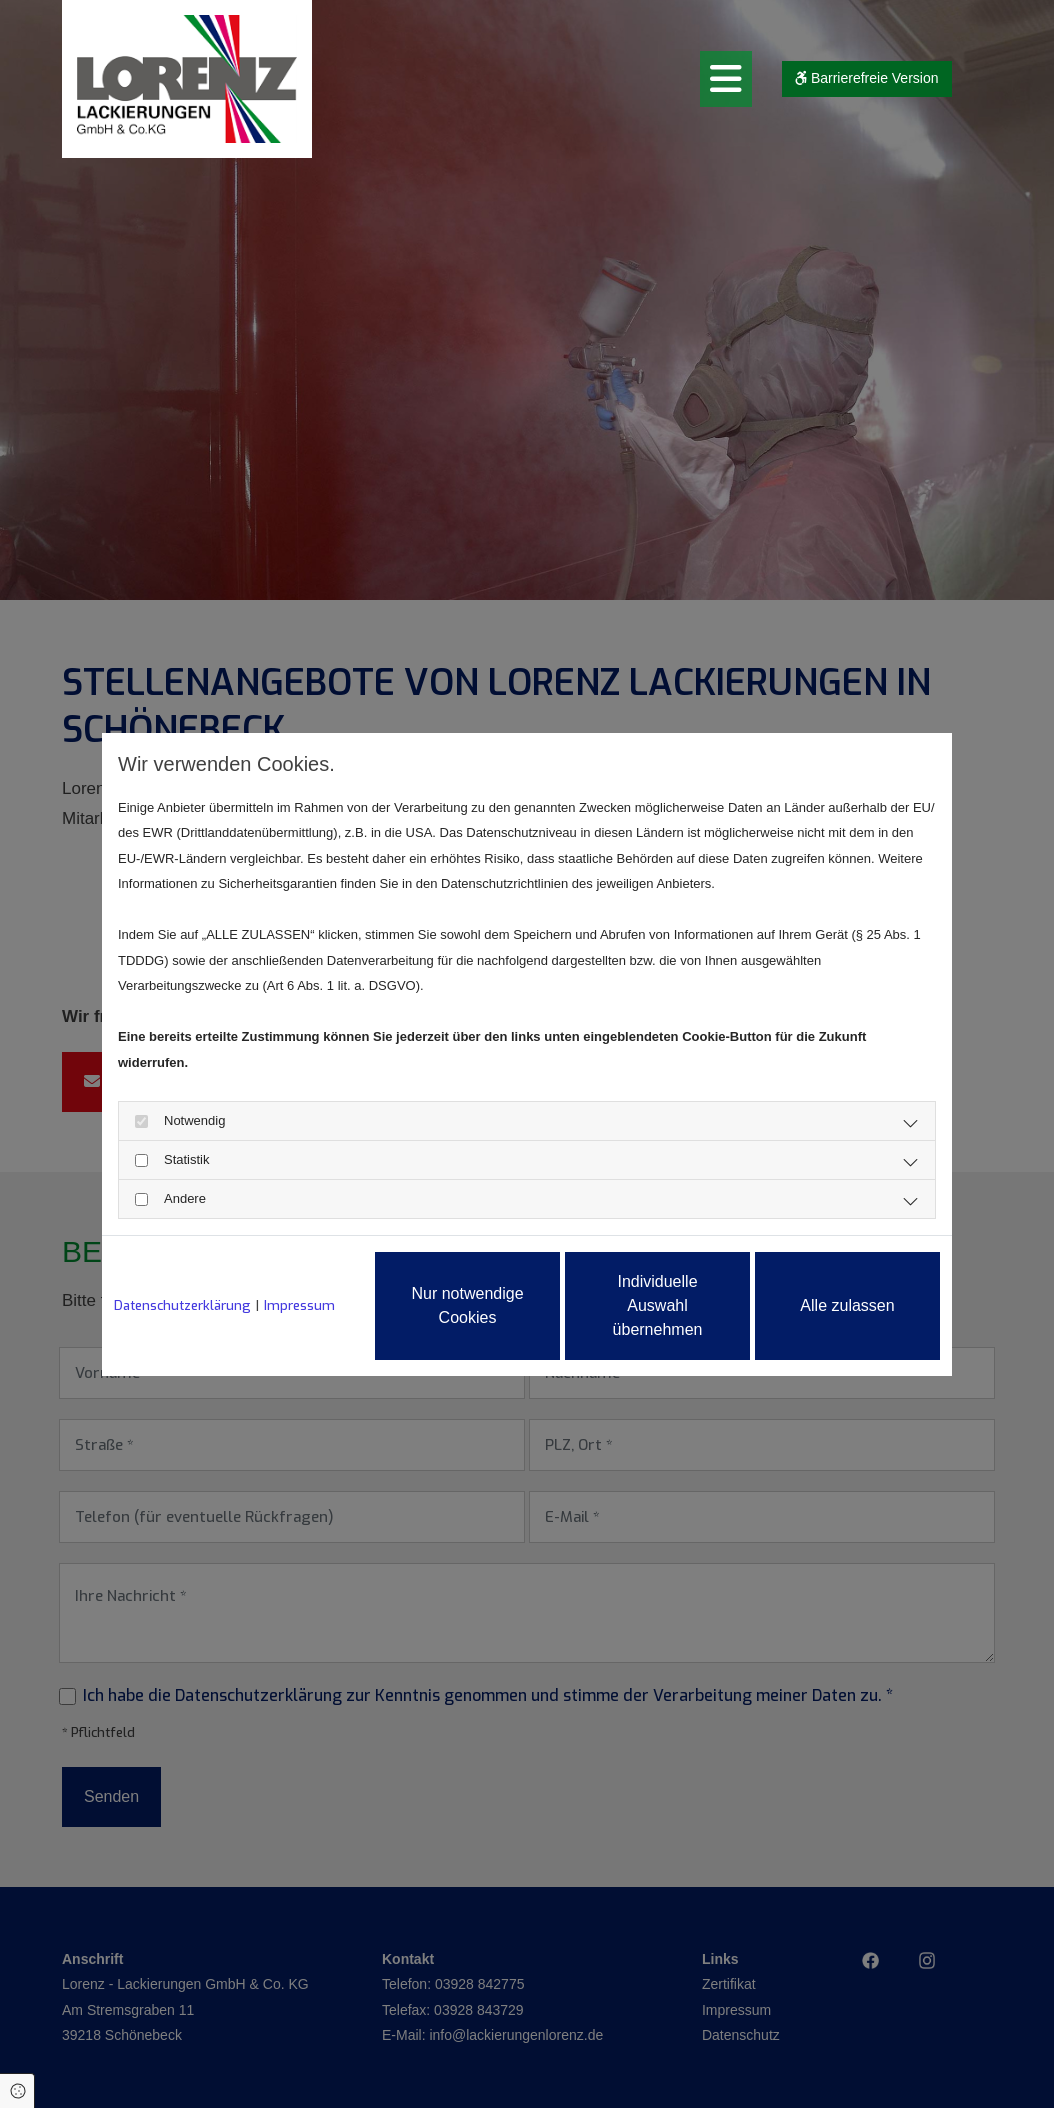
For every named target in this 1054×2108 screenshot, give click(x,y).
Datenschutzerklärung (182, 1305)
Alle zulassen (847, 1305)
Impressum (299, 1305)
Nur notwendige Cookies (467, 1305)
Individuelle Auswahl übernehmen (658, 1305)
